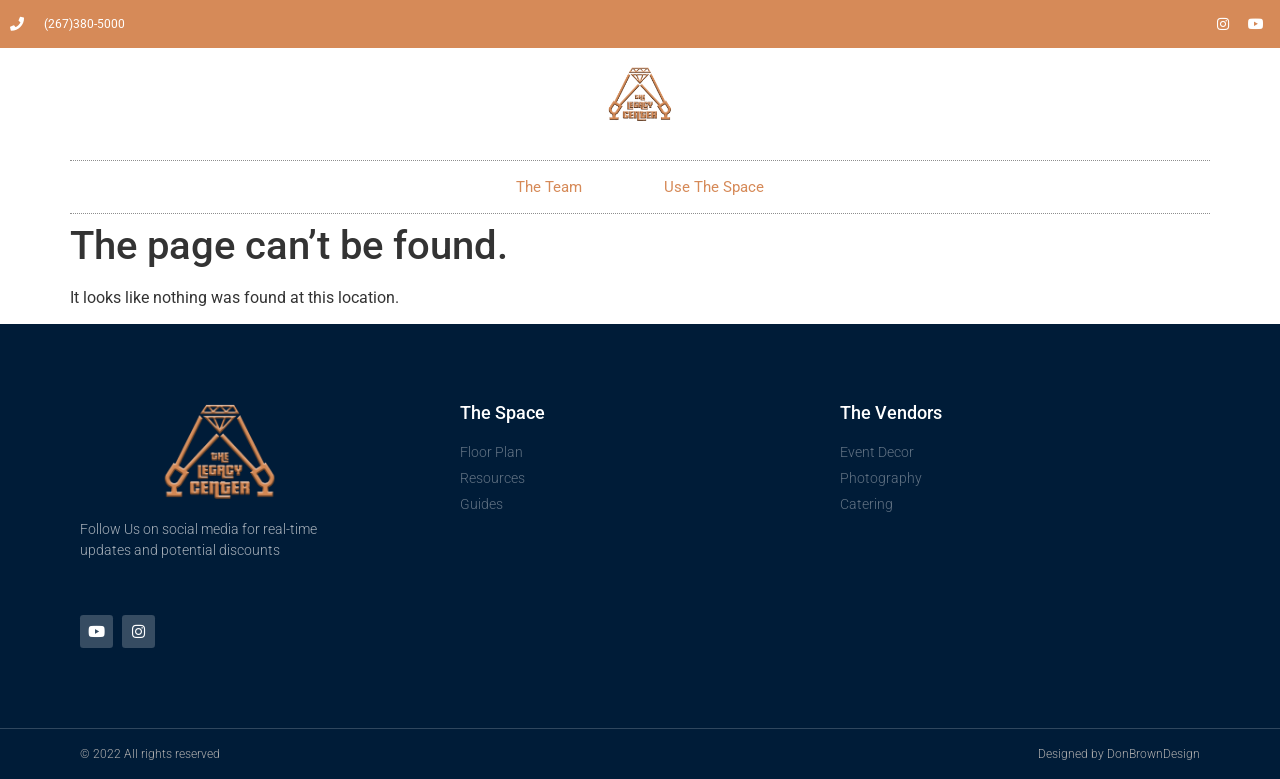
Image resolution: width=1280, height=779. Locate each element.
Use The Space (714, 187)
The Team (549, 187)
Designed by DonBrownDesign (1119, 754)
